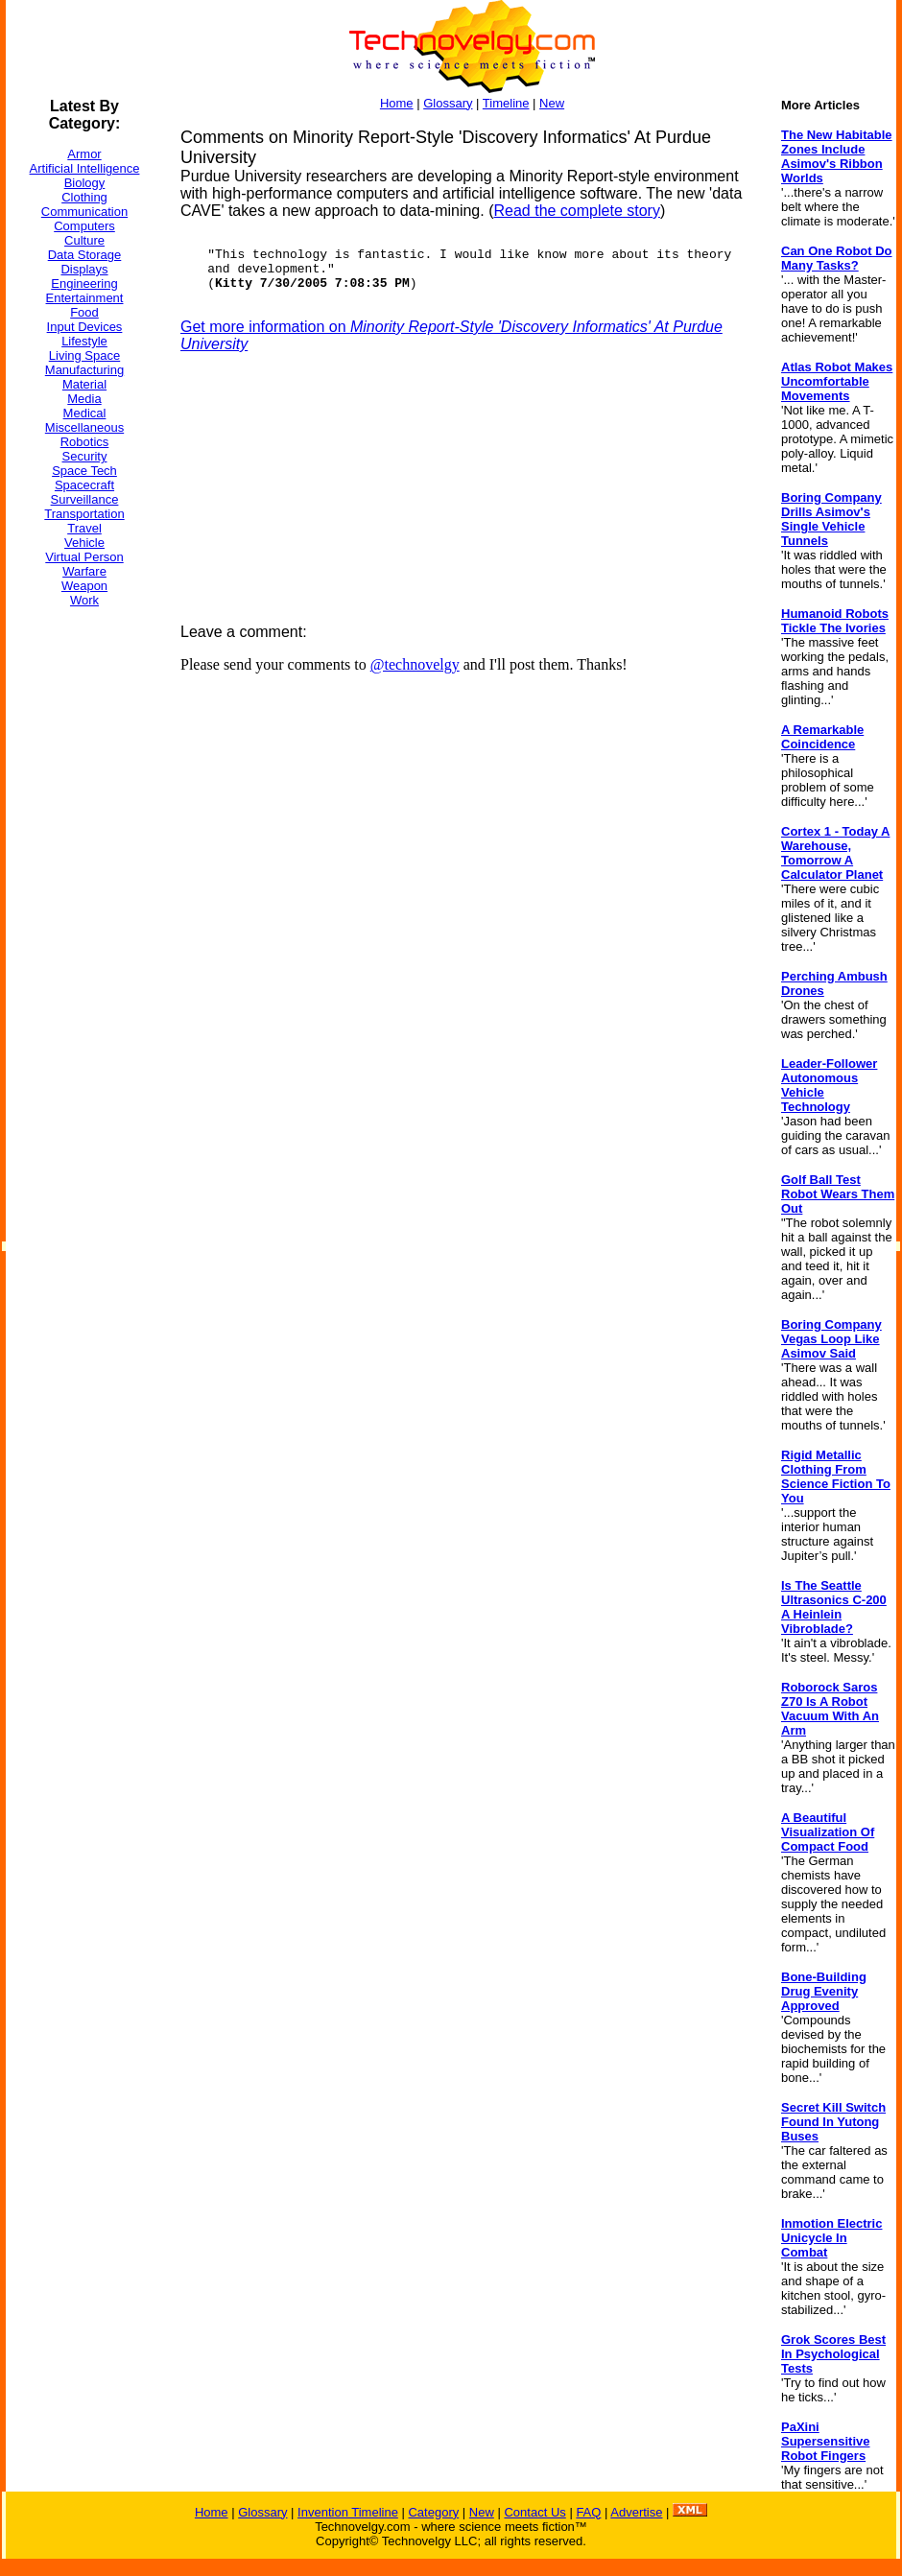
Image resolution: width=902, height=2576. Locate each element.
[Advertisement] (82, 910)
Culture (84, 240)
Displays (83, 269)
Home (397, 103)
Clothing (84, 197)
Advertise (636, 2512)
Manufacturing (84, 370)
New (551, 103)
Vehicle (84, 542)
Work (84, 600)
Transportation (84, 514)
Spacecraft (84, 485)
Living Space (84, 355)
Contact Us (534, 2512)
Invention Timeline (347, 2512)
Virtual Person (84, 557)
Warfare (84, 571)
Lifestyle (84, 341)
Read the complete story (576, 210)
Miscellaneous (84, 427)
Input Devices (85, 326)
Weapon (84, 586)
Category (433, 2512)
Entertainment (85, 298)
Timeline (506, 103)
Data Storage (85, 255)
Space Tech (84, 470)
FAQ (588, 2512)
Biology (85, 183)
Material (84, 384)
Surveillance (85, 499)
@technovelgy (415, 664)
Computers (84, 226)
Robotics (84, 442)
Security (84, 456)
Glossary (447, 103)
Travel (84, 528)
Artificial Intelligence (85, 168)
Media (84, 398)
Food (84, 312)
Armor (84, 154)
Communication (84, 211)
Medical (85, 413)
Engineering (84, 283)
